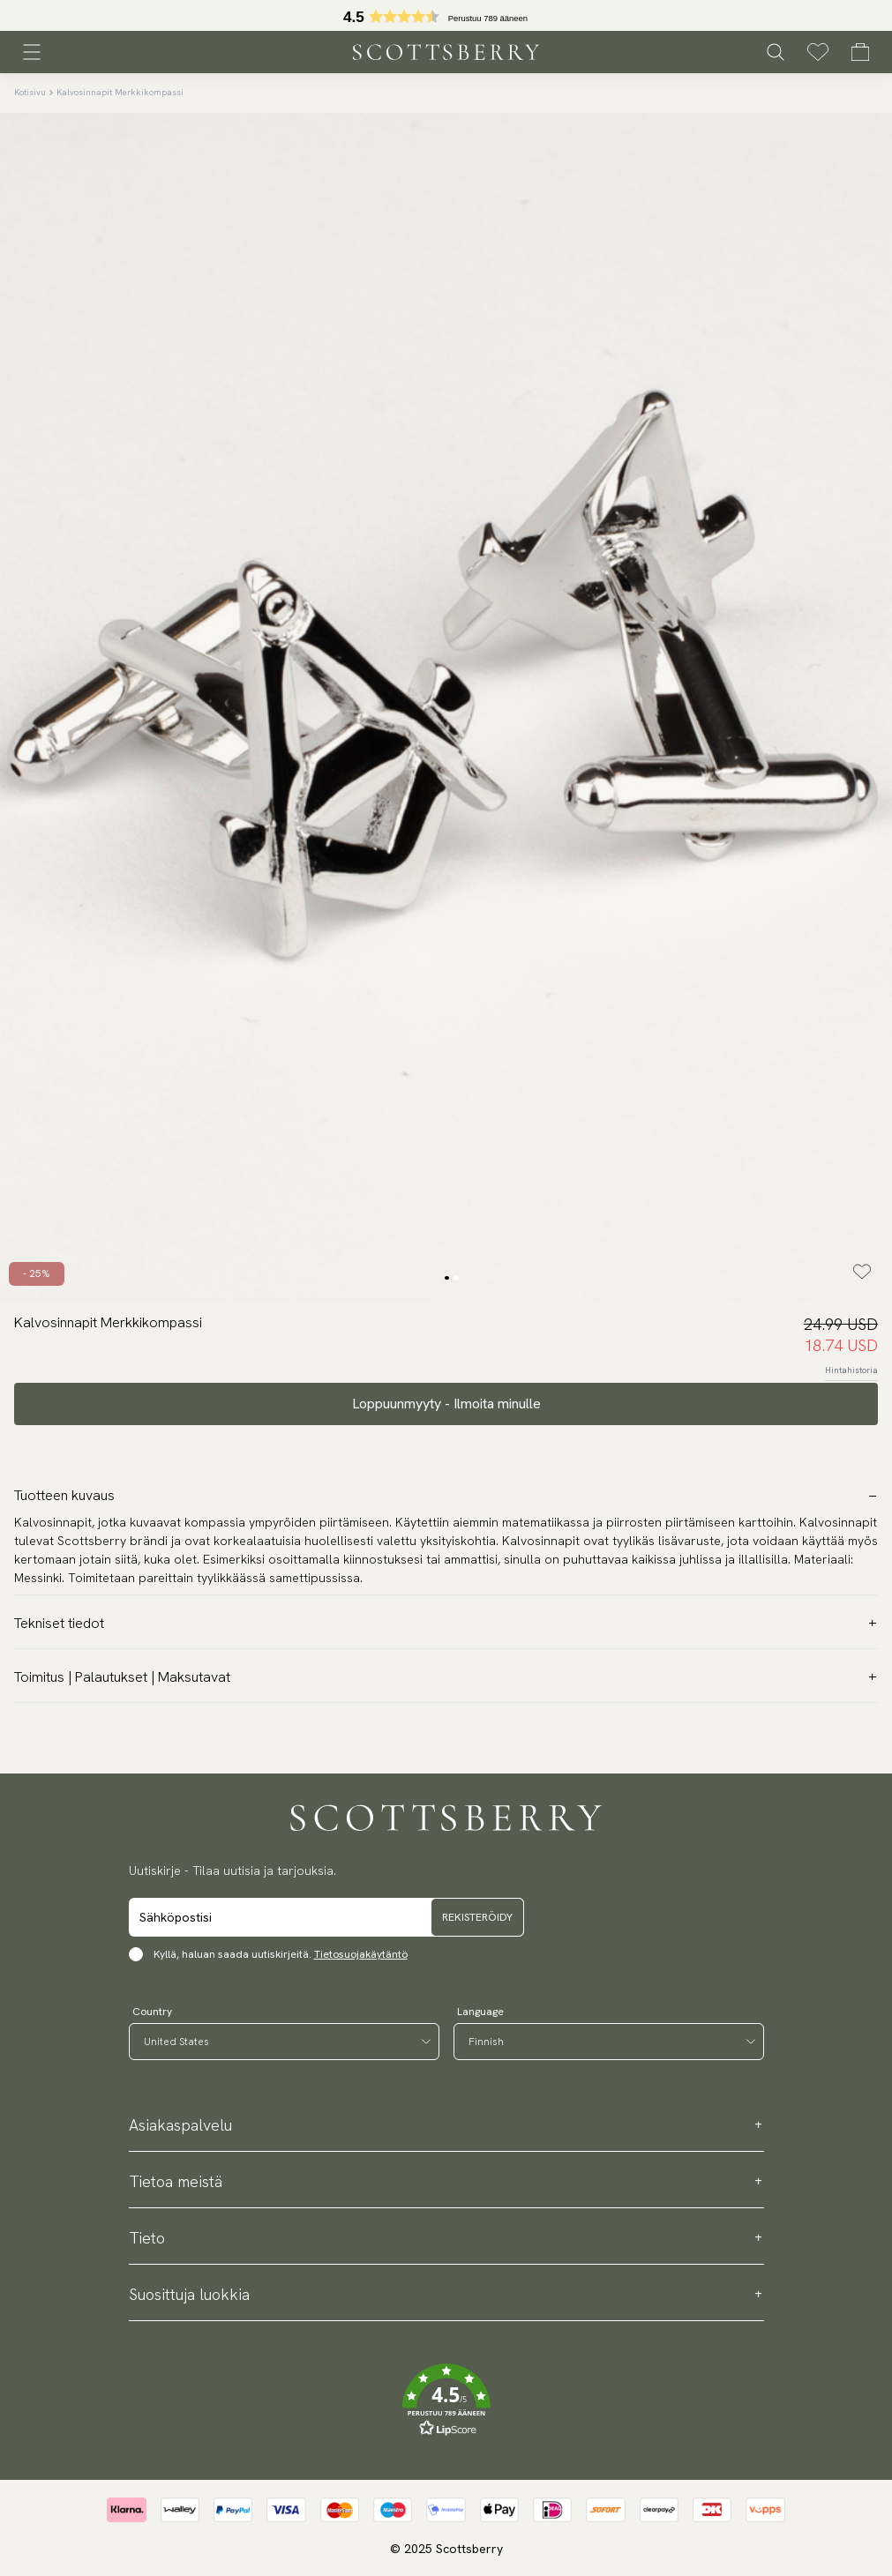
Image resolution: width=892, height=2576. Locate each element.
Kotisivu (30, 92)
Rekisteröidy (477, 1917)
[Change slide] (446, 1278)
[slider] (446, 15)
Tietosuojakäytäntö (361, 1954)
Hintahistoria (851, 1370)
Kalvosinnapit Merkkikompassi (120, 92)
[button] (446, 21)
